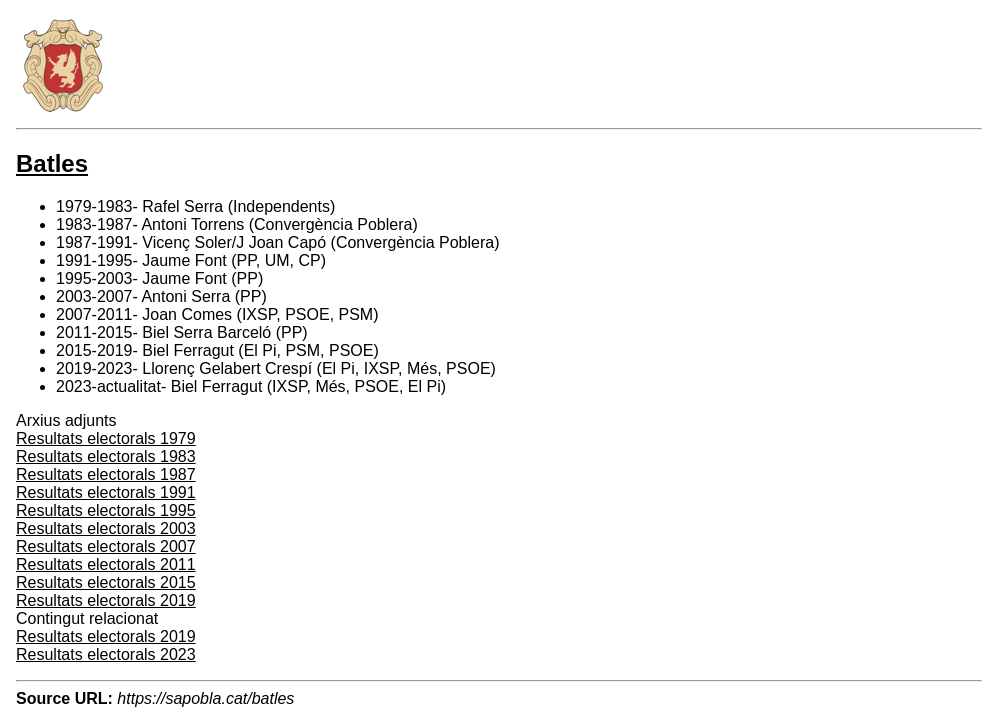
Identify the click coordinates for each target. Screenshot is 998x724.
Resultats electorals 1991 (106, 492)
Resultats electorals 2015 (106, 582)
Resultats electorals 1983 (106, 456)
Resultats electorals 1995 (106, 510)
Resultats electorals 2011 (106, 564)
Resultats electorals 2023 (106, 654)
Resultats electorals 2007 (106, 546)
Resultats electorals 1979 (106, 438)
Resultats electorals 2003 (106, 528)
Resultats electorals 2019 (106, 600)
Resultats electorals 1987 (106, 474)
